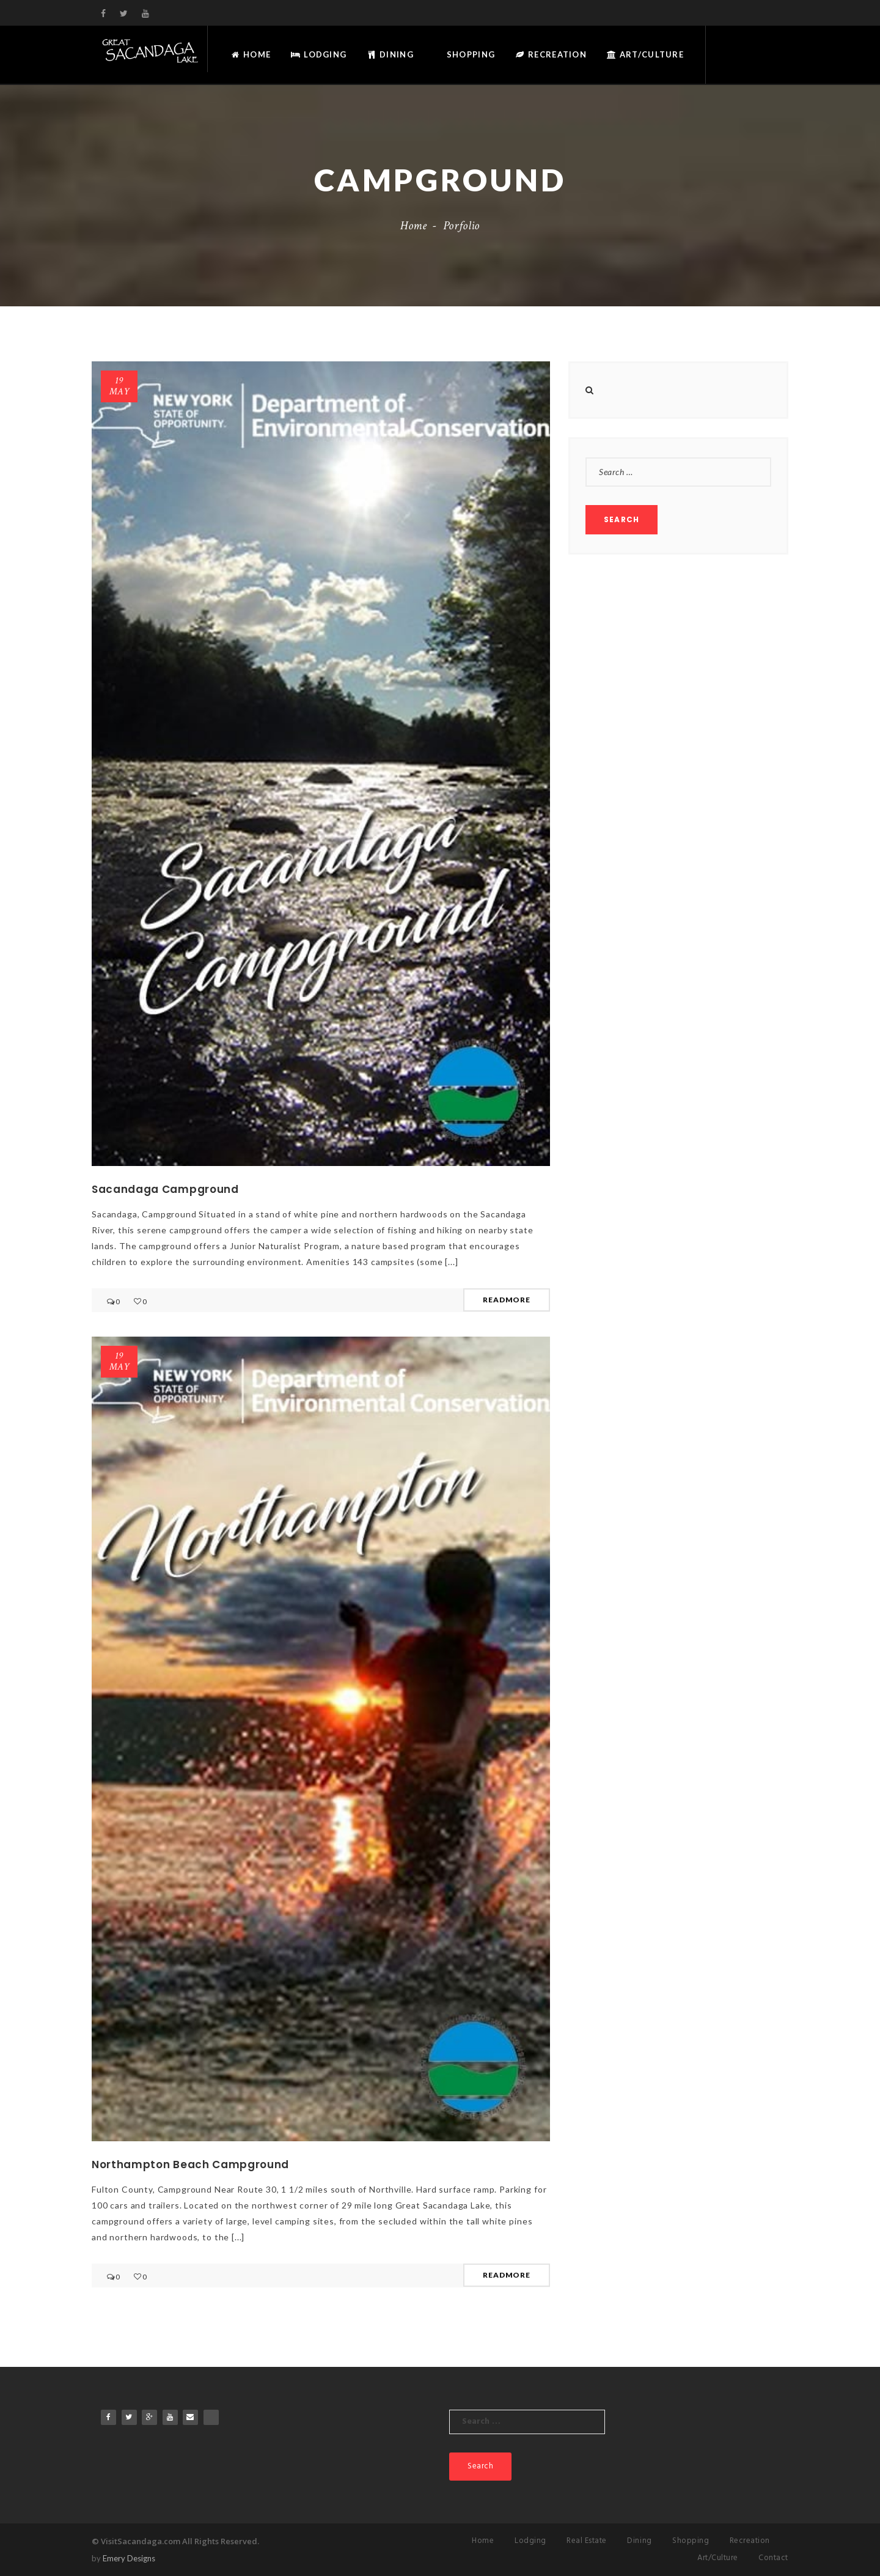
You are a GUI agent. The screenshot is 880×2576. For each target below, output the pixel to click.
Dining (390, 54)
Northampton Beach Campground (190, 2164)
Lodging (318, 54)
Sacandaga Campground (165, 1189)
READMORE (506, 1299)
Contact (773, 2558)
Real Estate (586, 2540)
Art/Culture (645, 54)
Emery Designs (129, 2558)
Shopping (470, 54)
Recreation (551, 54)
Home (250, 54)
